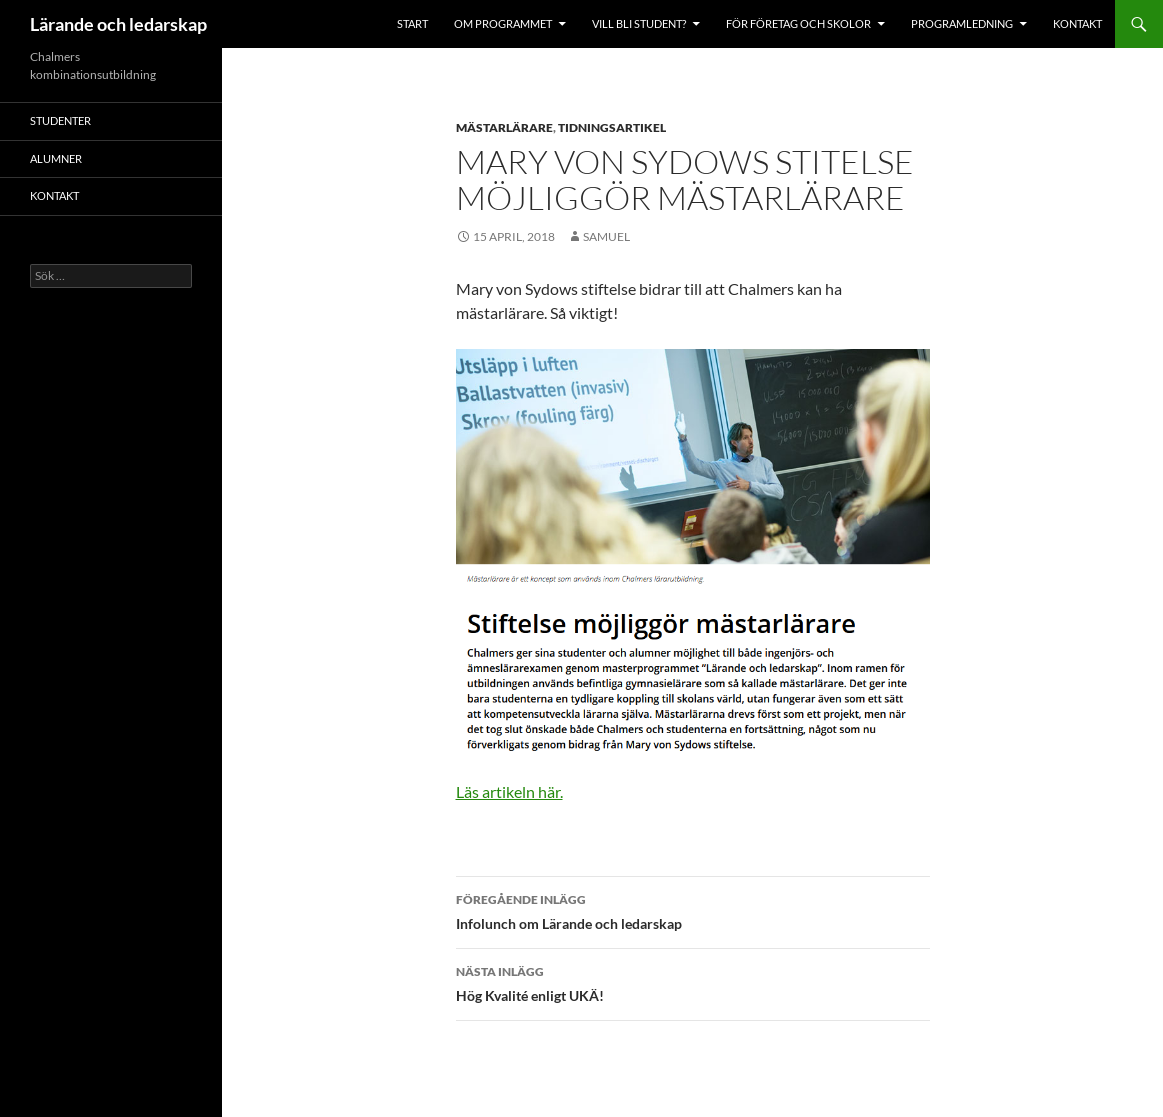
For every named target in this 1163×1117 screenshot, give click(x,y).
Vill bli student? (639, 23)
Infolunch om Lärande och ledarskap (693, 910)
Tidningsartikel (612, 127)
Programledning (962, 23)
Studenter (60, 120)
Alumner (56, 158)
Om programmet (503, 23)
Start (412, 23)
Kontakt (1077, 23)
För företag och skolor (798, 23)
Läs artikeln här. (509, 791)
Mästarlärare (504, 127)
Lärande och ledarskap (118, 24)
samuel (606, 236)
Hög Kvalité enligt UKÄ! (693, 982)
